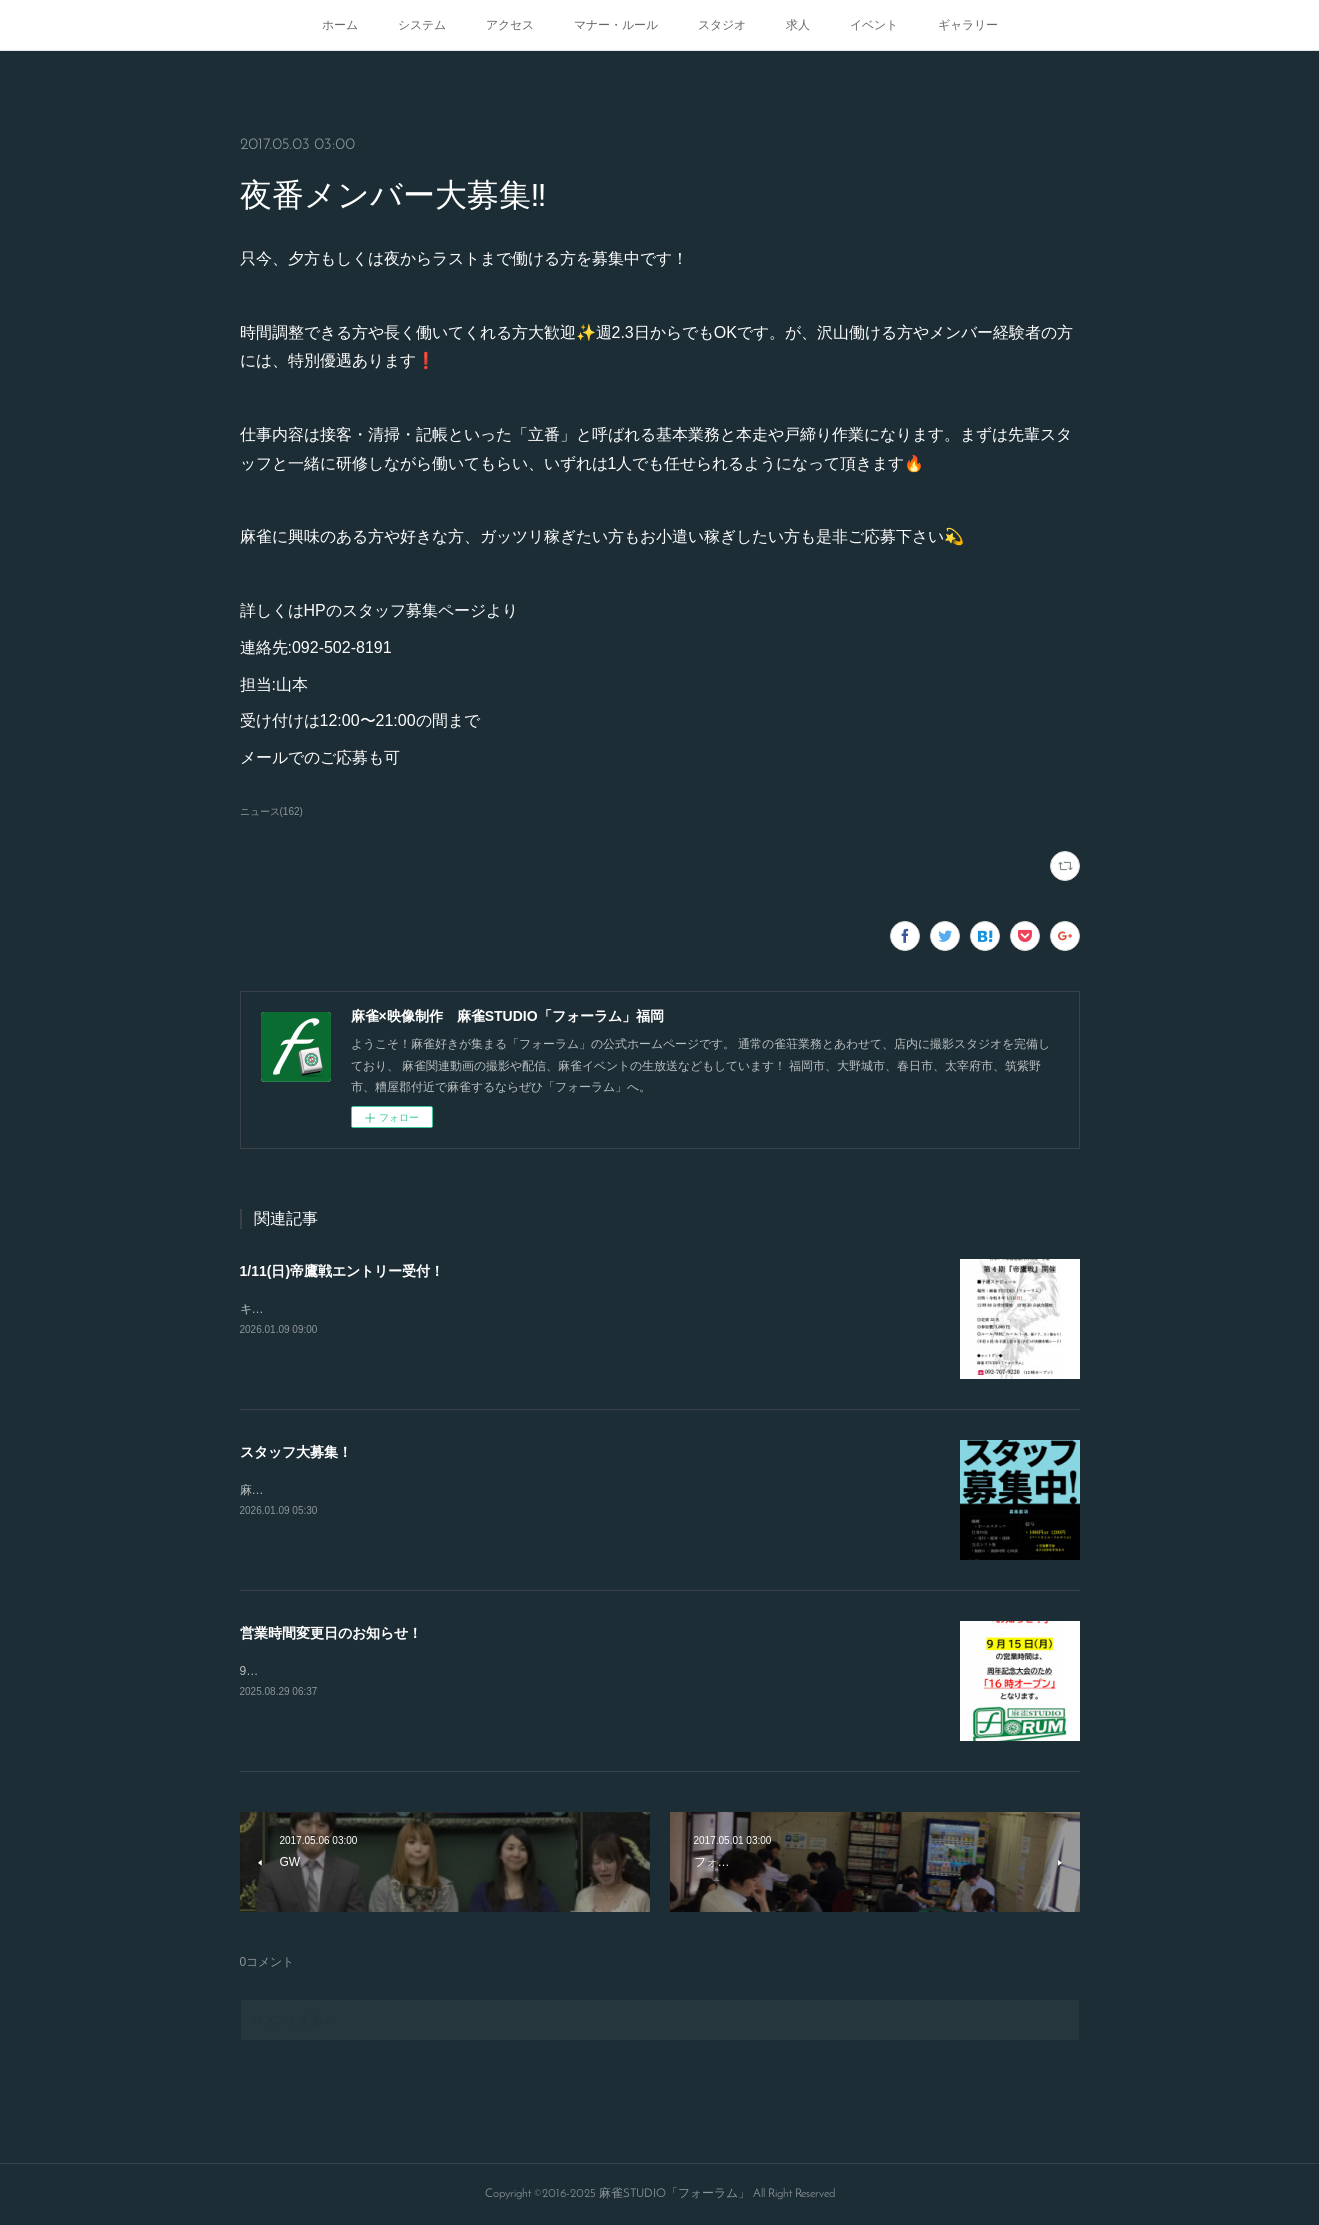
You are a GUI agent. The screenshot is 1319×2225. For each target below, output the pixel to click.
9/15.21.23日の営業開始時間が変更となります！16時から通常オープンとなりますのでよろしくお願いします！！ (545, 1671)
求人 (798, 25)
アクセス (510, 25)
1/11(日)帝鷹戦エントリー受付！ (342, 1271)
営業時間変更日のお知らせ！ (331, 1633)
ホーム (340, 25)
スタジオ (722, 25)
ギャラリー (968, 25)
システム (422, 25)
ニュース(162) (271, 811)
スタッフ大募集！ (296, 1452)
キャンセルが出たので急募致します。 (342, 1309)
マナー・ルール (616, 25)
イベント (874, 25)
